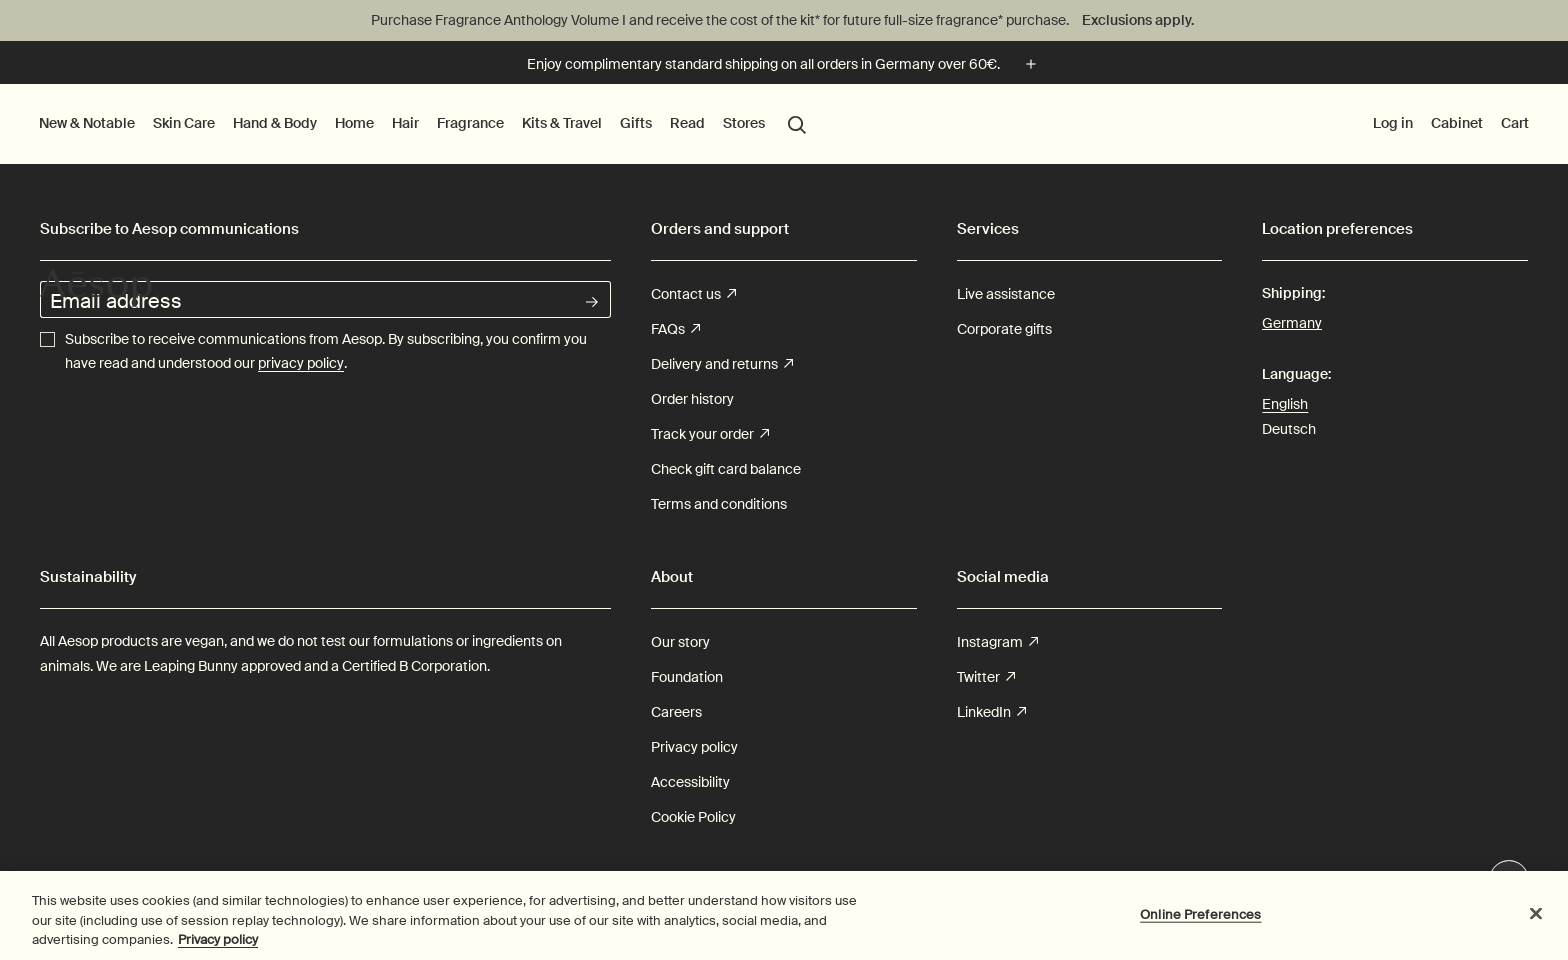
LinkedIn (991, 712)
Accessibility (690, 782)
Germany (1292, 321)
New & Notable (86, 122)
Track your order (710, 434)
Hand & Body (275, 123)
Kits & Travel (562, 123)
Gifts (636, 123)
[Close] (1536, 920)
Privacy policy (694, 747)
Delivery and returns (722, 364)
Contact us (693, 294)
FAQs (675, 329)
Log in (1392, 122)
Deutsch (1289, 429)
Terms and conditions (719, 504)
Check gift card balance (726, 469)
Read (687, 123)
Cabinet (1457, 123)
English (1285, 404)
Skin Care (184, 123)
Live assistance (1006, 294)
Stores (743, 122)
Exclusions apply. (1138, 20)
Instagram (997, 642)
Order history (692, 399)
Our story (680, 642)
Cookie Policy (693, 817)
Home (354, 123)
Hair (405, 123)
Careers (676, 712)
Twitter (986, 677)
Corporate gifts (1004, 329)
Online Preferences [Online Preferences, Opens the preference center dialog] (1200, 921)
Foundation (687, 677)
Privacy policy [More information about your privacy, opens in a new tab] (218, 947)
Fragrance (470, 123)
